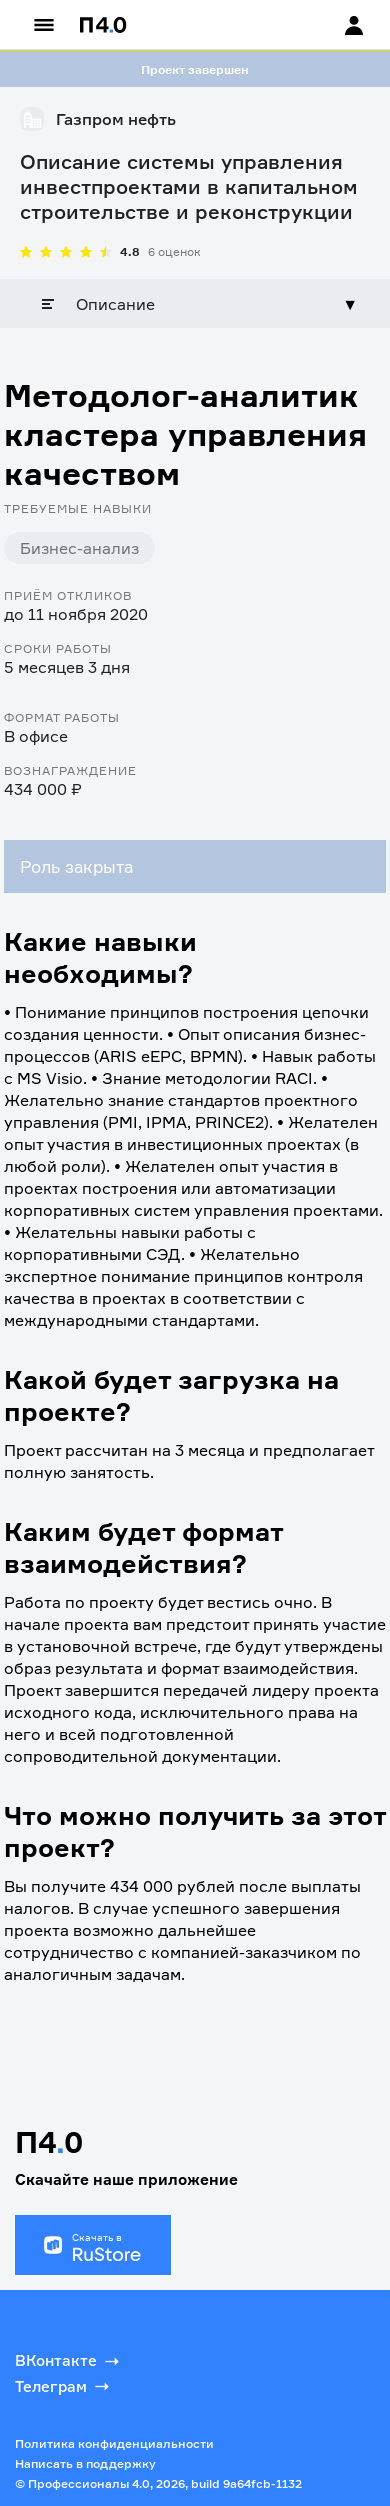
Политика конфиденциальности (114, 2443)
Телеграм (64, 2386)
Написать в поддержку (85, 2463)
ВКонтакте (69, 2361)
